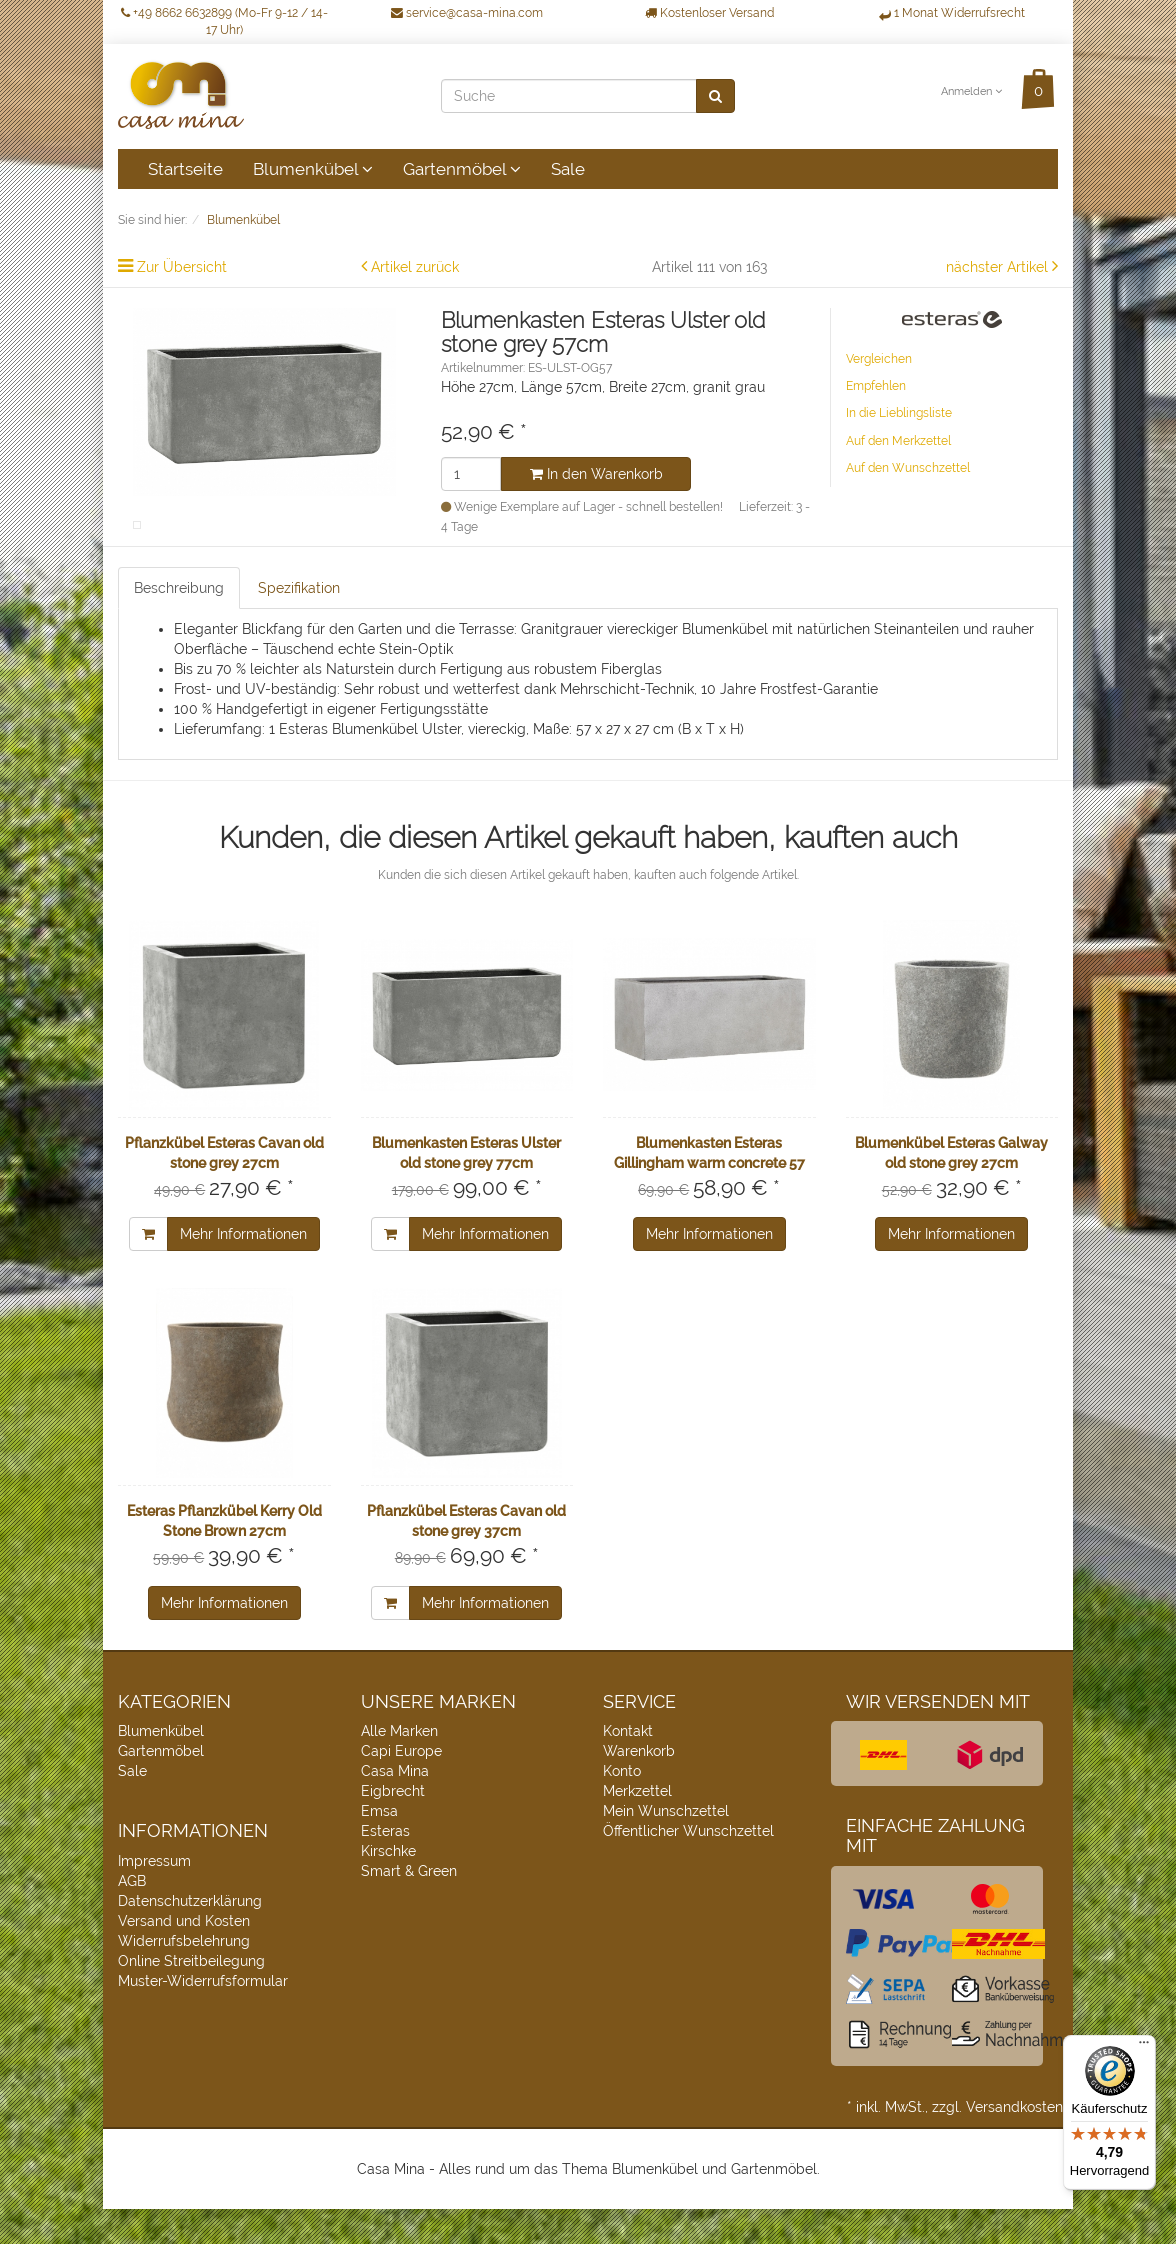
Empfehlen (876, 386)
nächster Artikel (999, 267)
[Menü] (1144, 2047)
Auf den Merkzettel (898, 441)
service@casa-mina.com (467, 13)
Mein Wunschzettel (666, 1847)
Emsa (379, 1847)
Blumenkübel (313, 169)
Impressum (154, 1897)
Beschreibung (179, 623)
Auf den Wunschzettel (908, 468)
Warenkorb (639, 1787)
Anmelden (971, 91)
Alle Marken (399, 1767)
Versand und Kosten (184, 1957)
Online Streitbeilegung (191, 1997)
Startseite (185, 169)
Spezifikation (299, 623)
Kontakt (628, 1767)
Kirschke (388, 1887)
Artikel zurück (415, 267)
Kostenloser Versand (709, 13)
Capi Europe (401, 1787)
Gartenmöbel (462, 169)
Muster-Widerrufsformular (203, 2017)
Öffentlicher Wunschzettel (688, 1867)
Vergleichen (879, 359)
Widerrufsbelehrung (184, 1977)
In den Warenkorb (596, 474)
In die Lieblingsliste (899, 413)
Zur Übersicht (182, 267)
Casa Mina (395, 1807)
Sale (568, 169)
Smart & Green (409, 1907)
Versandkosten (1014, 2142)
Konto (622, 1807)
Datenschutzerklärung (190, 1937)
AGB (132, 1917)
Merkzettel (637, 1827)
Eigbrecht (393, 1827)
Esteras (385, 1867)
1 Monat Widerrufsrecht (952, 13)
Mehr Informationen (243, 1270)
